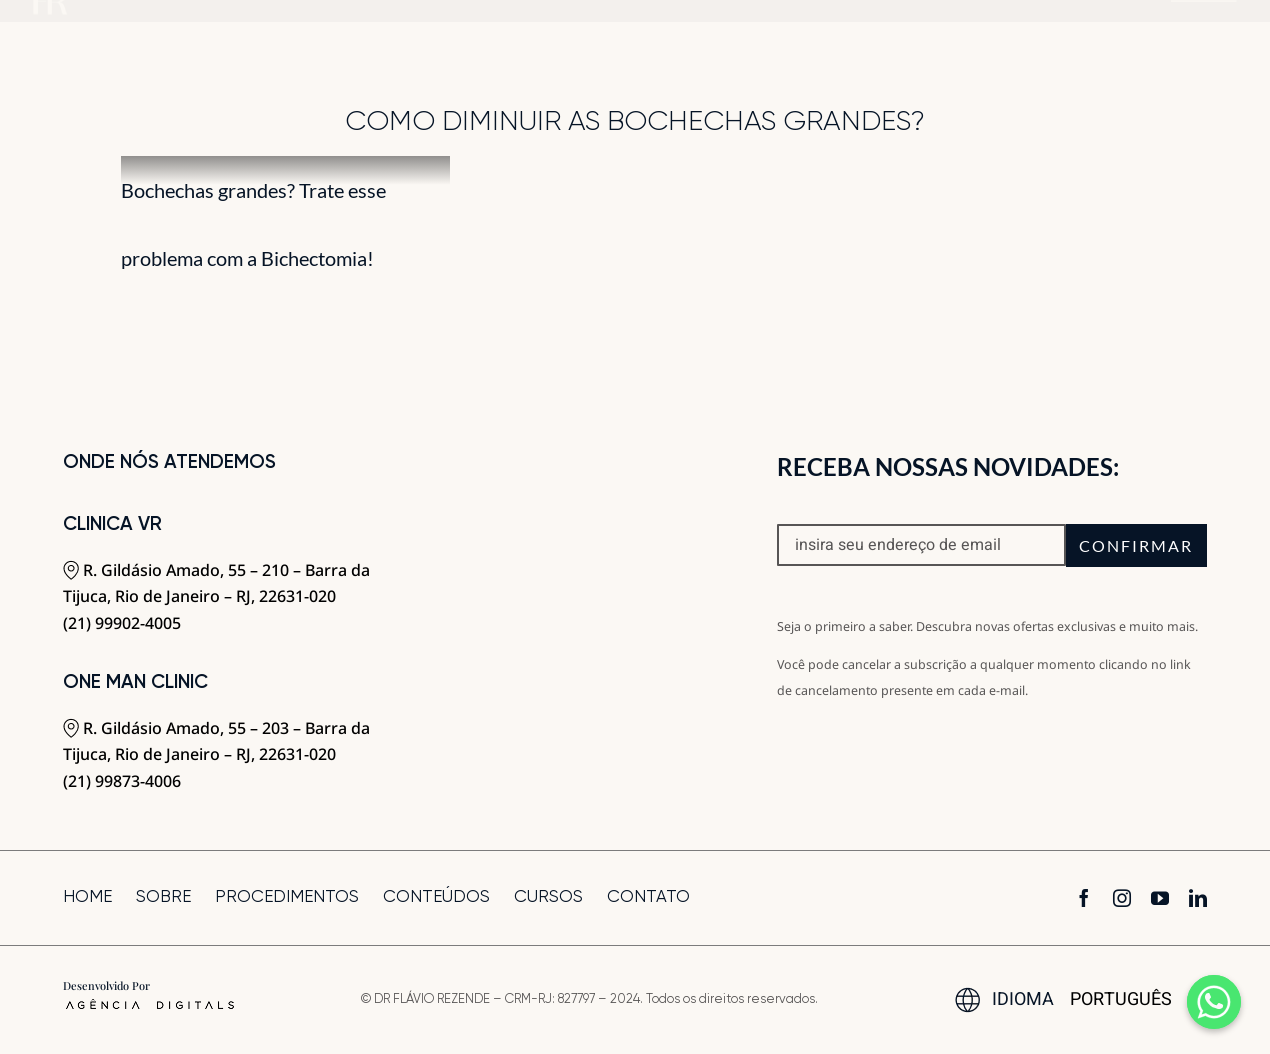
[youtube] (1160, 898)
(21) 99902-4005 (122, 623)
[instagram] (1122, 898)
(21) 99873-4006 (122, 781)
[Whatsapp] (1214, 1002)
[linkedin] (1198, 898)
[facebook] (1084, 898)
